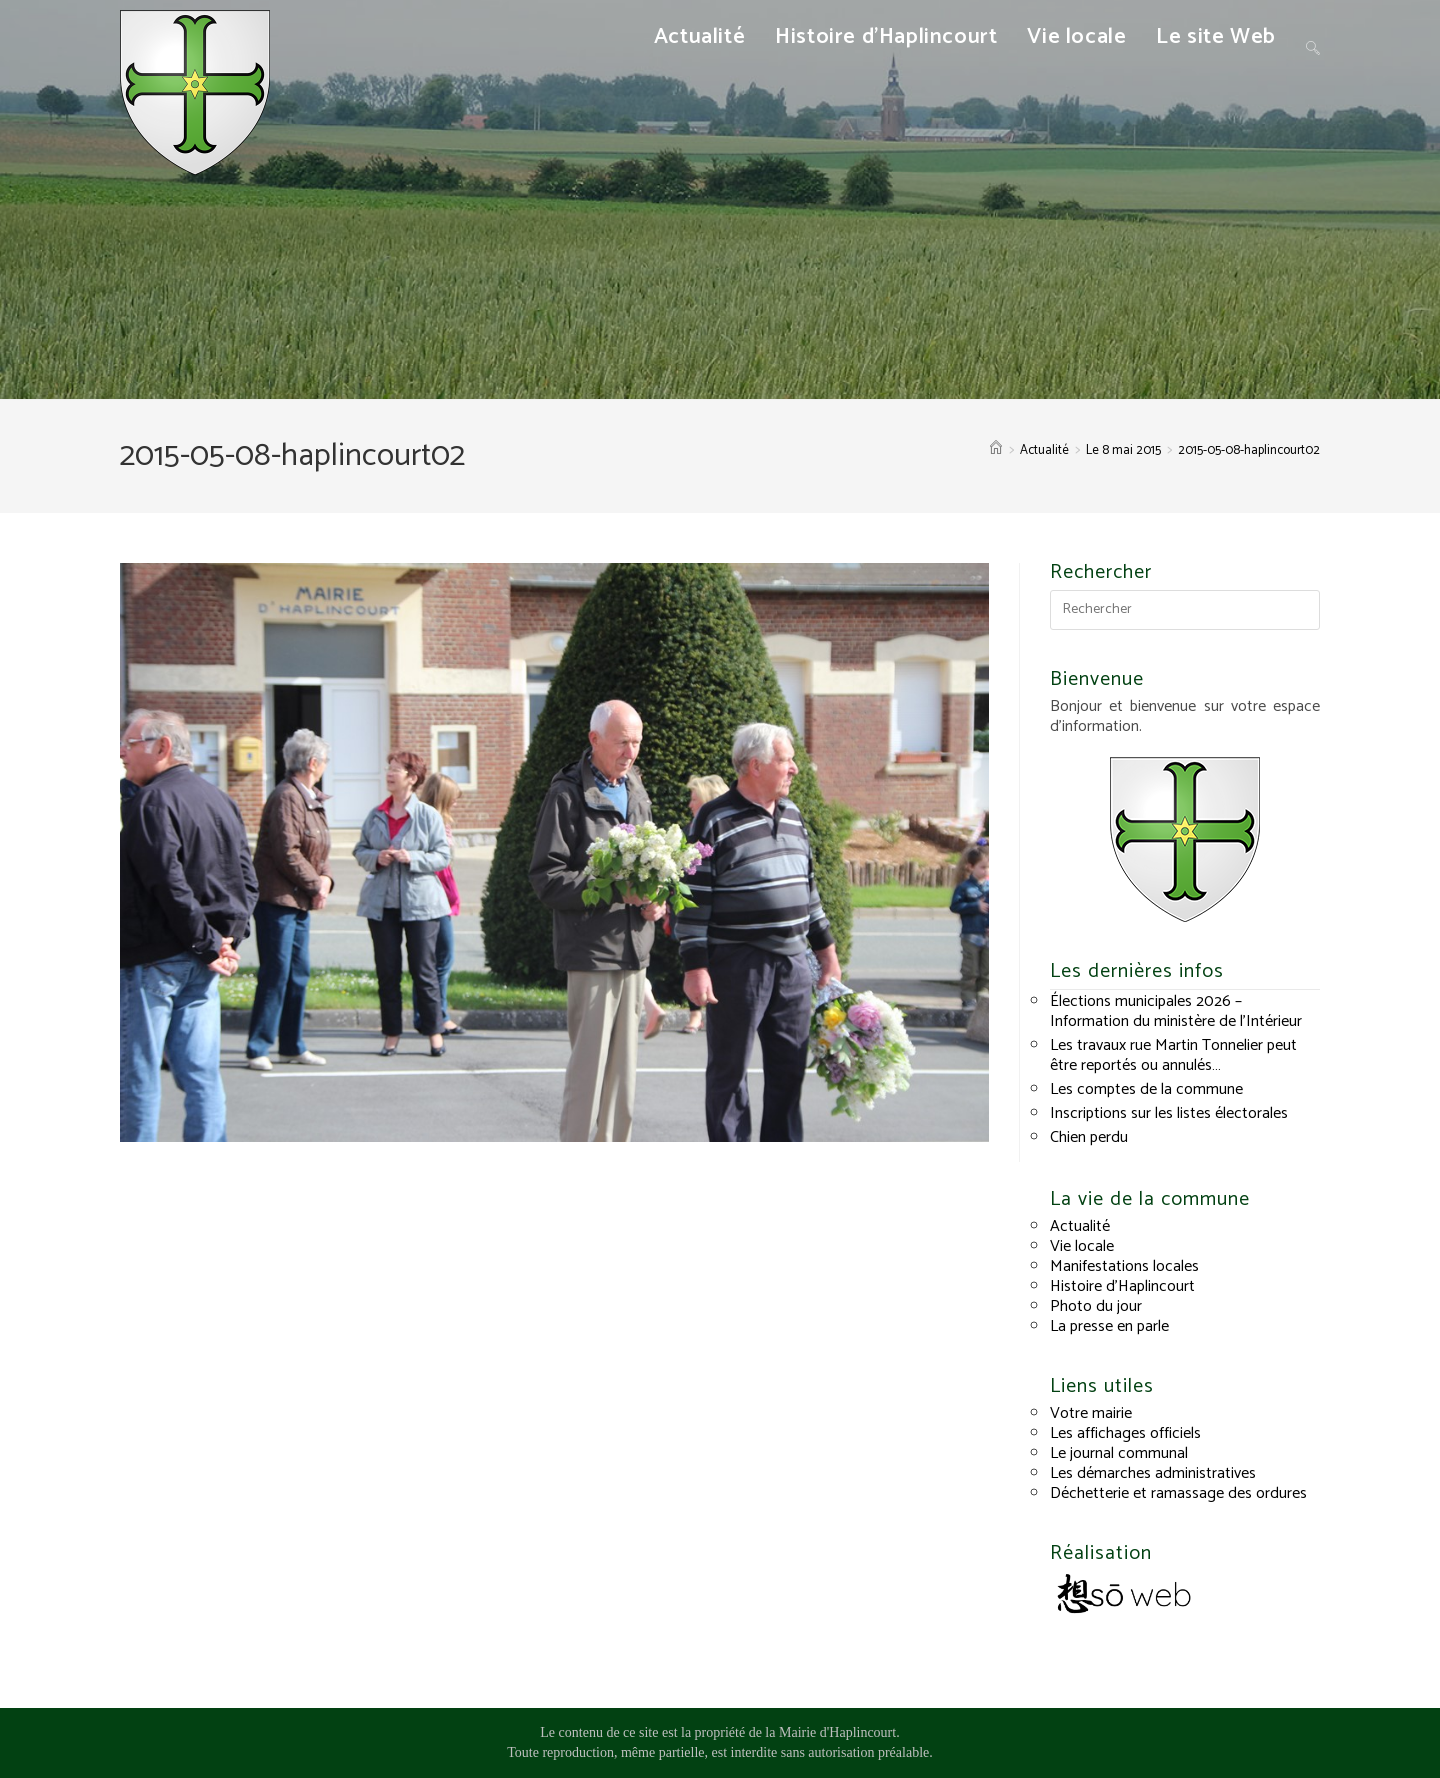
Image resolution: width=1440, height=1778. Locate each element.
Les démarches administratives (1153, 1473)
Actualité (1080, 1226)
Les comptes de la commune (1146, 1089)
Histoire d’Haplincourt (1122, 1286)
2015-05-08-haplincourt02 (1249, 450)
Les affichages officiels (1125, 1433)
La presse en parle (1109, 1326)
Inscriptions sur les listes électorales (1169, 1113)
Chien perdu (1089, 1137)
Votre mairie (1091, 1413)
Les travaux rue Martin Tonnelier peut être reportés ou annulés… (1173, 1055)
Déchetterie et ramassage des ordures (1178, 1493)
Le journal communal (1119, 1453)
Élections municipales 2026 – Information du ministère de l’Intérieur (1176, 1011)
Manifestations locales (1124, 1266)
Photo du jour (1096, 1306)
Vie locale (1082, 1246)
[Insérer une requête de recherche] (1185, 610)
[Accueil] (996, 450)
